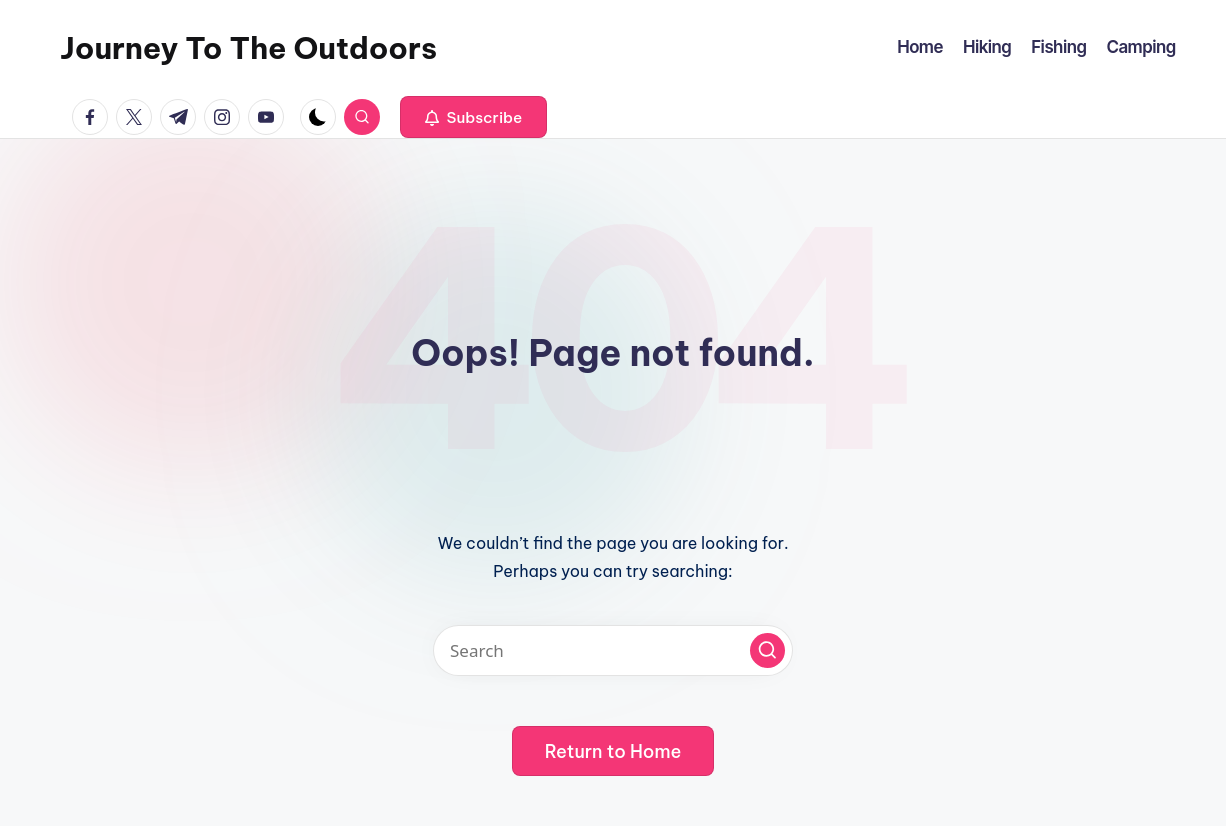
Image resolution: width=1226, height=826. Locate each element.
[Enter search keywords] (613, 650)
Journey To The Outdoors (248, 48)
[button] (473, 117)
